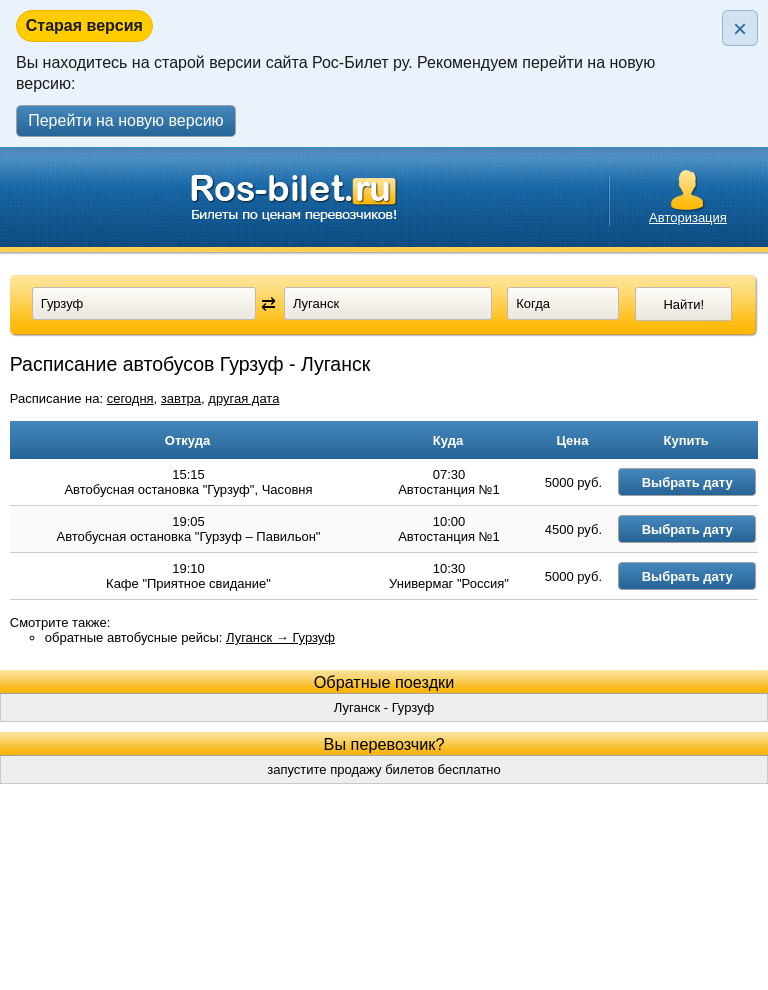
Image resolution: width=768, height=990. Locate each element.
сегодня (130, 398)
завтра (181, 398)
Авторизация (688, 217)
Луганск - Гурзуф (384, 744)
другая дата (243, 398)
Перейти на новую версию (125, 120)
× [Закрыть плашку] (740, 28)
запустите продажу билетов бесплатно (384, 806)
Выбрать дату (709, 488)
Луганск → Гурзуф (280, 674)
